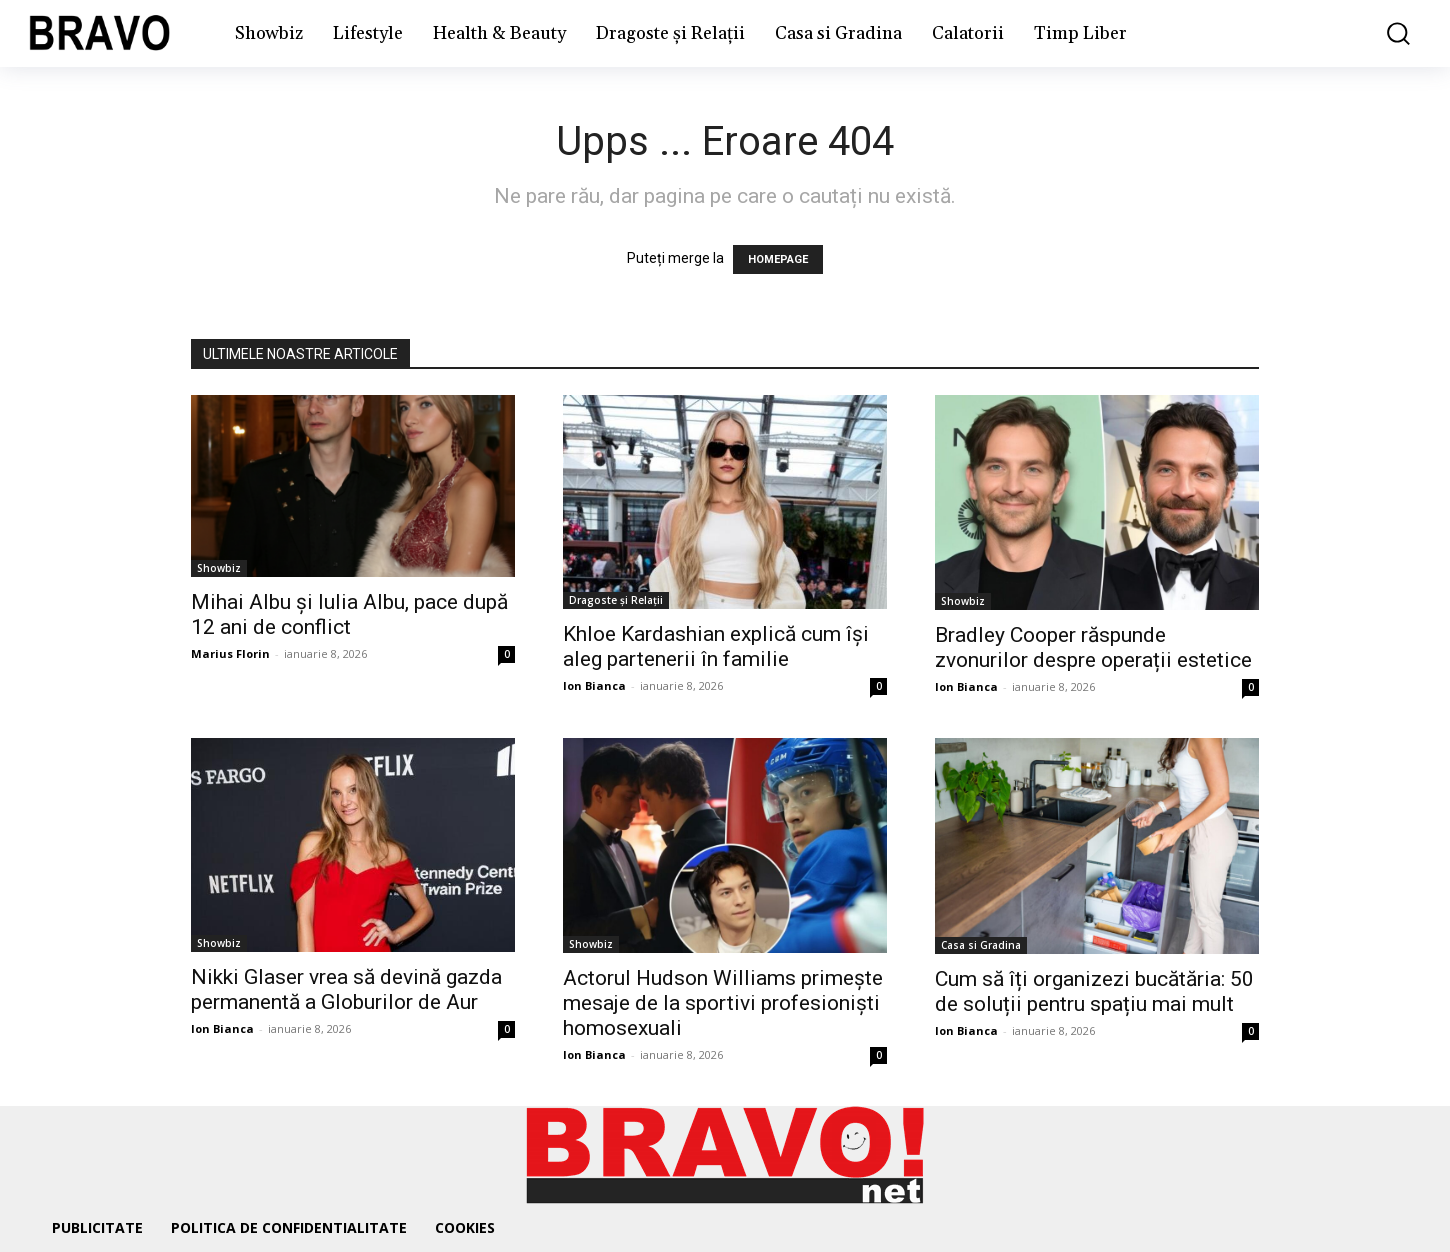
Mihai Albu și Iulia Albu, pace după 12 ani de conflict (349, 614)
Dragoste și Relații (616, 600)
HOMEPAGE (778, 259)
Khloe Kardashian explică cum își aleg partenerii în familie (716, 646)
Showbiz (219, 568)
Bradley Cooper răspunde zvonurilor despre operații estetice (1093, 647)
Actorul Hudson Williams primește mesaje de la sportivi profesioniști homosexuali (723, 1003)
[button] (1384, 33)
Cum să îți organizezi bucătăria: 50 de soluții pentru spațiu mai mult (1094, 991)
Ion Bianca (594, 685)
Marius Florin (230, 653)
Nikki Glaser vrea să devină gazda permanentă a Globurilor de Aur (346, 989)
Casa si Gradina (981, 945)
